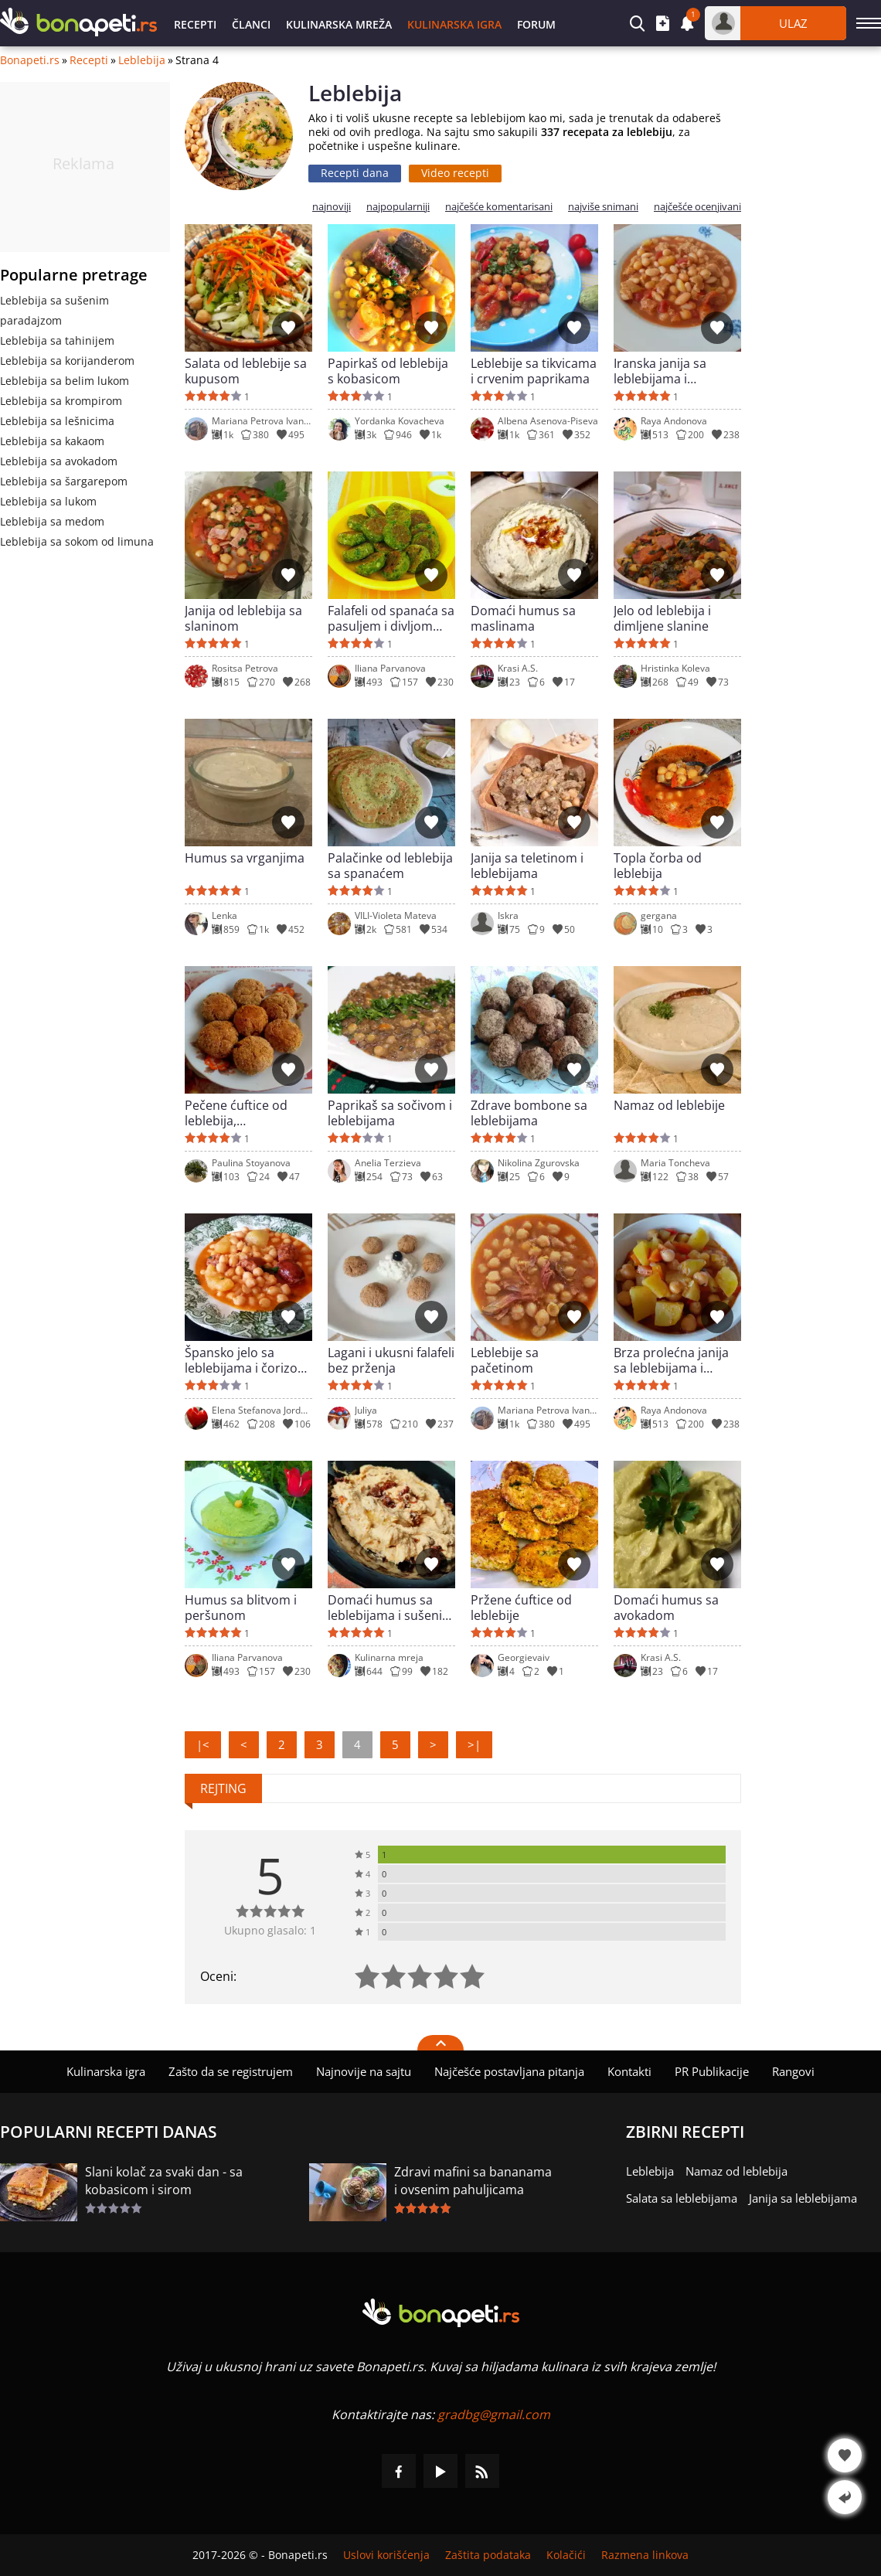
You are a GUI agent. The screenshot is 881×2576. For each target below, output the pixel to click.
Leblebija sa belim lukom (64, 380)
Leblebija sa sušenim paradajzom (54, 310)
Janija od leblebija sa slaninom (243, 618)
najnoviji (331, 207)
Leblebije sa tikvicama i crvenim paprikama (534, 371)
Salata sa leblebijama (681, 2198)
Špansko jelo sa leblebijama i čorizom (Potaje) (247, 1360)
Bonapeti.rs (30, 60)
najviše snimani (603, 207)
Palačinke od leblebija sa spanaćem (390, 865)
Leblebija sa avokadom (58, 461)
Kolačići (566, 2555)
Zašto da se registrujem (230, 2071)
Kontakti (629, 2071)
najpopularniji (398, 207)
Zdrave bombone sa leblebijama (529, 1112)
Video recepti (455, 172)
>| (474, 1744)
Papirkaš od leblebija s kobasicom (388, 371)
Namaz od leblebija (736, 2171)
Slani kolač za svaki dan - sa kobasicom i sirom (164, 2180)
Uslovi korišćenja (386, 2555)
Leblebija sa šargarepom (64, 481)
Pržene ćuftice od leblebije (521, 1607)
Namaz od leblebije (669, 1105)
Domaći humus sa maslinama (523, 618)
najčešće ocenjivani (697, 207)
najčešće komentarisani (499, 207)
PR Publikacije (712, 2071)
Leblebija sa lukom (48, 501)
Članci (251, 24)
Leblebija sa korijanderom (67, 360)
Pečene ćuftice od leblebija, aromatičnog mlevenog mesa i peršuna (236, 1112)
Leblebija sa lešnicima (57, 420)
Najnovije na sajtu (363, 2071)
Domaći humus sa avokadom (666, 1607)
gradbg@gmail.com (493, 2414)
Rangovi (793, 2071)
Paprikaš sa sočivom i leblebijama (390, 1112)
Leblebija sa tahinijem (57, 340)
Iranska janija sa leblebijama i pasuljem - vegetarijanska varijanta (660, 371)
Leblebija (141, 60)
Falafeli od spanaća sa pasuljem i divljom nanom (391, 618)
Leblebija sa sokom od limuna (77, 541)
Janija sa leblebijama (803, 2198)
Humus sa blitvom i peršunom (241, 1607)
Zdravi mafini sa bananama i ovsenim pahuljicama (473, 2180)
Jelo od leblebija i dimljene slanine (662, 618)
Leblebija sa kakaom (52, 441)
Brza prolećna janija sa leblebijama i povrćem (671, 1360)
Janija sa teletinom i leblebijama (527, 865)
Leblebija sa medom (52, 521)
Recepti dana (355, 172)
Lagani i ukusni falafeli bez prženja (391, 1360)
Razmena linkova (645, 2555)
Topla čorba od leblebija (658, 865)
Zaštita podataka (488, 2555)
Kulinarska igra (454, 24)
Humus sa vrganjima (244, 858)
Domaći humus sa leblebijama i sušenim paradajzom (391, 1607)
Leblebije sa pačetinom (505, 1360)
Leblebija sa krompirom (61, 400)
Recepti (195, 24)
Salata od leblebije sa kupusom (246, 371)
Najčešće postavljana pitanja (509, 2071)
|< (202, 1744)
